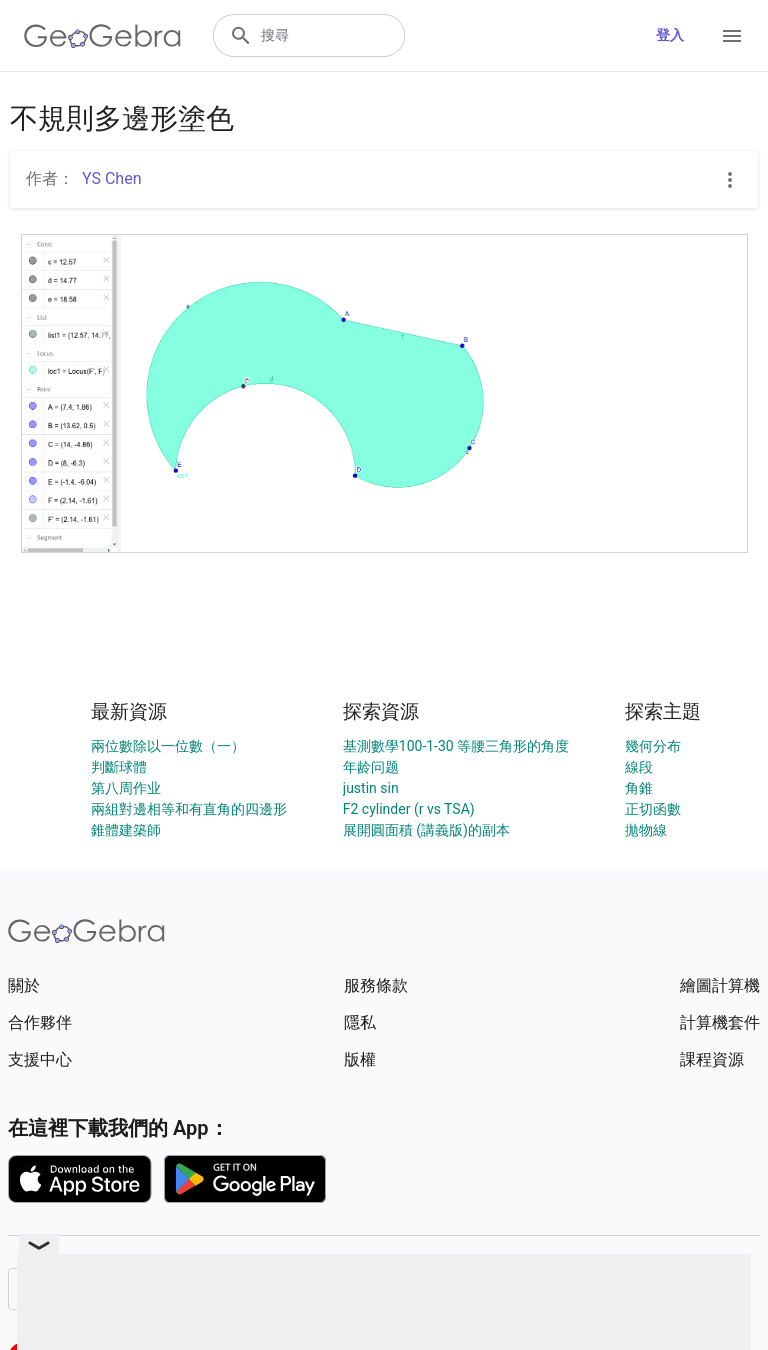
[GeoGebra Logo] (102, 36)
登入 (670, 35)
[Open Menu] (732, 36)
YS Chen (112, 178)
